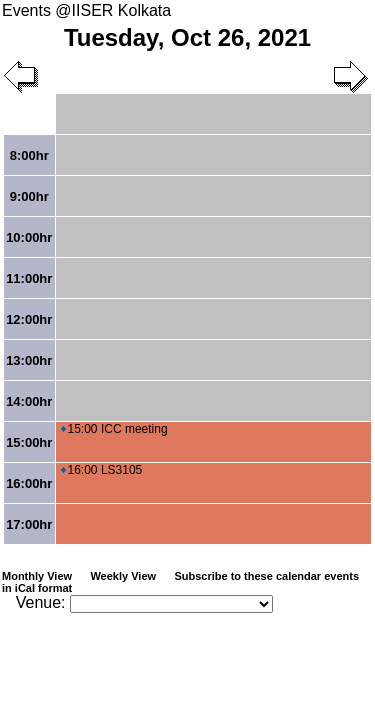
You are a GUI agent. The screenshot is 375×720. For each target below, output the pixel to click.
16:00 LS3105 (102, 470)
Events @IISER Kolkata (86, 10)
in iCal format (37, 588)
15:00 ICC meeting (114, 429)
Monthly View (37, 576)
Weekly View (123, 576)
